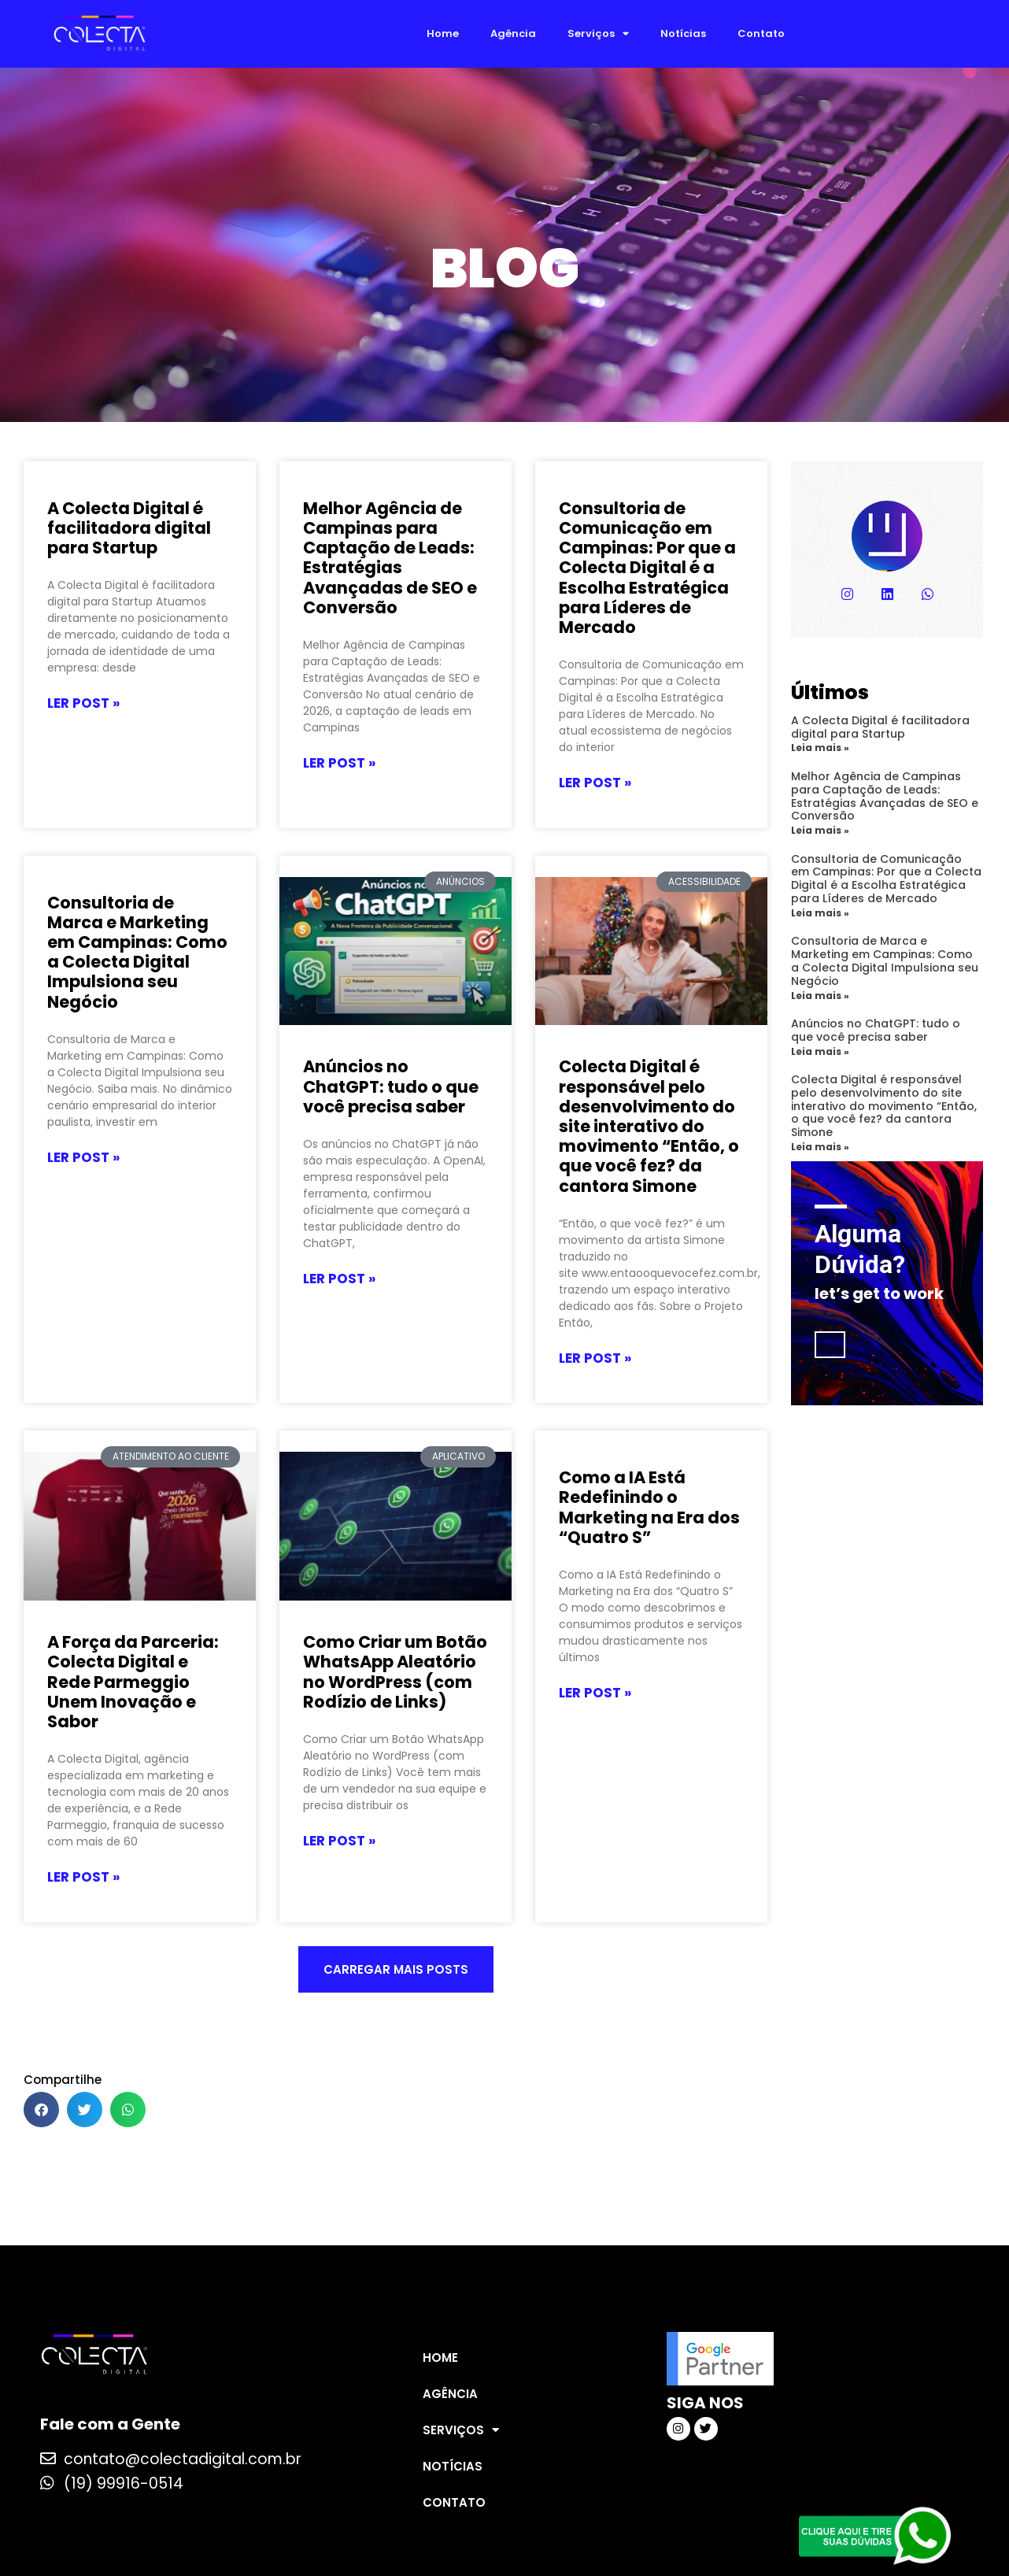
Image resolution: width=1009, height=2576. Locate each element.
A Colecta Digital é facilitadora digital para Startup (129, 528)
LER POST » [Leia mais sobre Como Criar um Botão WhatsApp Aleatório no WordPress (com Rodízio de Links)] (339, 1841)
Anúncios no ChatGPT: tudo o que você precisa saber (391, 1086)
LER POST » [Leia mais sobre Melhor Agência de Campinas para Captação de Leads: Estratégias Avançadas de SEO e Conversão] (339, 764)
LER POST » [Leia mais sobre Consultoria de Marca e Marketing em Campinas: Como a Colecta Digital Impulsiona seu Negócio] (83, 1158)
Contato (761, 33)
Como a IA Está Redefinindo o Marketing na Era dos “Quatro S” (649, 1507)
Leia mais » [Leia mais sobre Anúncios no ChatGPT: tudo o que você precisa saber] (820, 1051)
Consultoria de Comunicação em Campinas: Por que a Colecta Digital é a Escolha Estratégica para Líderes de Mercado (647, 567)
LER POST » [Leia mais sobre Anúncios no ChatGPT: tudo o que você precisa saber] (339, 1279)
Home (443, 33)
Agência (513, 33)
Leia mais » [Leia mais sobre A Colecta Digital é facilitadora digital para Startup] (820, 747)
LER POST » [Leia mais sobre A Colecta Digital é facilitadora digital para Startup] (83, 704)
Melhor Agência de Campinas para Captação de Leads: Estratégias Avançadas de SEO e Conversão (390, 558)
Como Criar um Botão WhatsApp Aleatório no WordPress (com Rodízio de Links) (395, 1671)
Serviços (598, 33)
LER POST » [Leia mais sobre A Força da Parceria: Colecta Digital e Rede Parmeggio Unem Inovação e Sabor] (83, 1878)
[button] (395, 1969)
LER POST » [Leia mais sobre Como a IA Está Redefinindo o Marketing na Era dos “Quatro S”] (595, 1693)
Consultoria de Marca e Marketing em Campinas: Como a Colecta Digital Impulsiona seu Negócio (137, 952)
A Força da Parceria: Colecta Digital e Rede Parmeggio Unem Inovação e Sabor (133, 1681)
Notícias (683, 33)
